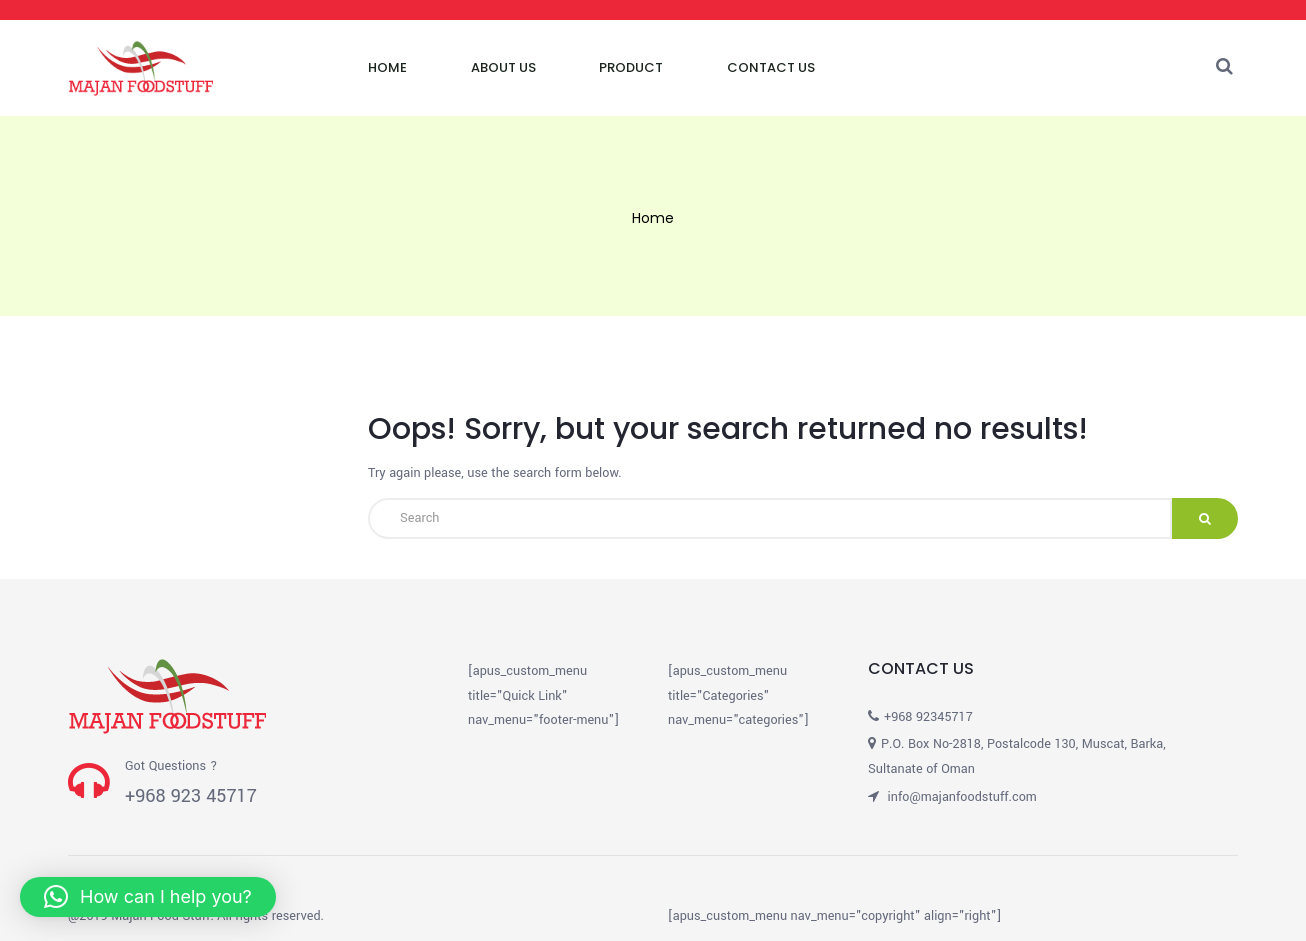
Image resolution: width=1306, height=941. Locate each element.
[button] (148, 897)
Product (631, 67)
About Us (503, 67)
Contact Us (771, 67)
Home (387, 67)
